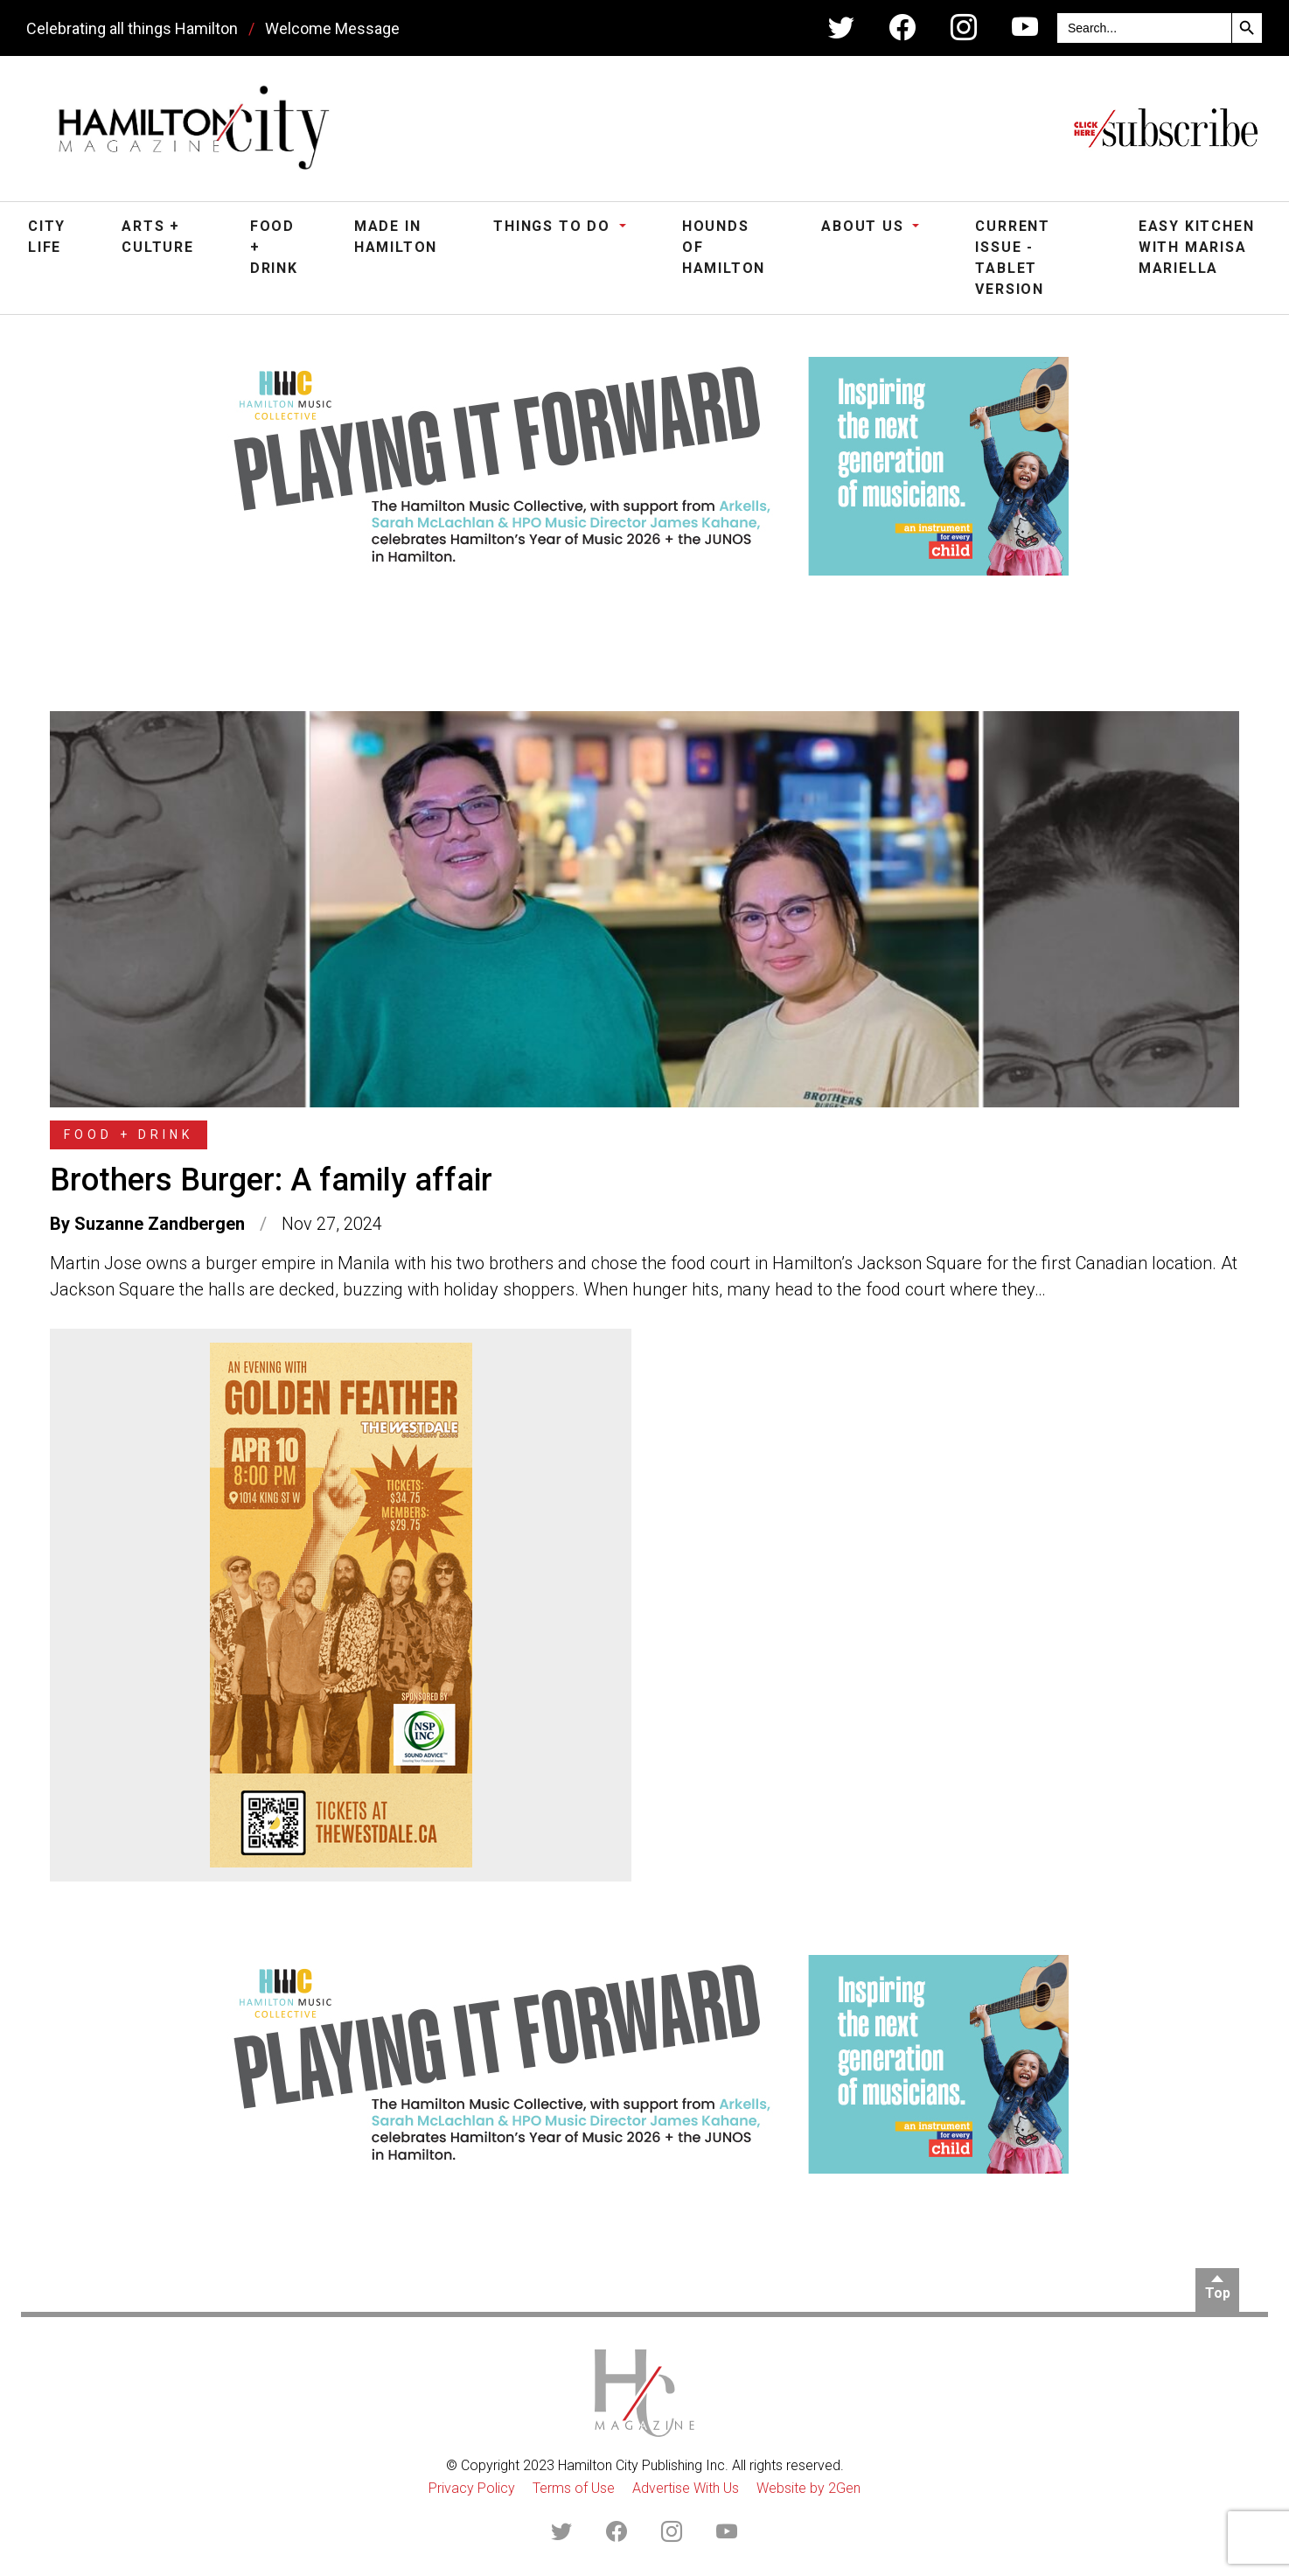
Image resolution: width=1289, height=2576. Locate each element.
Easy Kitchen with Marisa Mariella (1197, 247)
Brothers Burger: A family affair (271, 1180)
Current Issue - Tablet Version (1012, 257)
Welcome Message (332, 28)
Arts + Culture (158, 236)
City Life (47, 236)
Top (1217, 2293)
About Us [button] (865, 226)
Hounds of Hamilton (723, 247)
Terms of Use (574, 2488)
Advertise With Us (685, 2488)
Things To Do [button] (554, 226)
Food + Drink (274, 247)
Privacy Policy (472, 2488)
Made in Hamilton (395, 236)
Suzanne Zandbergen (159, 1223)
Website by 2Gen (808, 2488)
